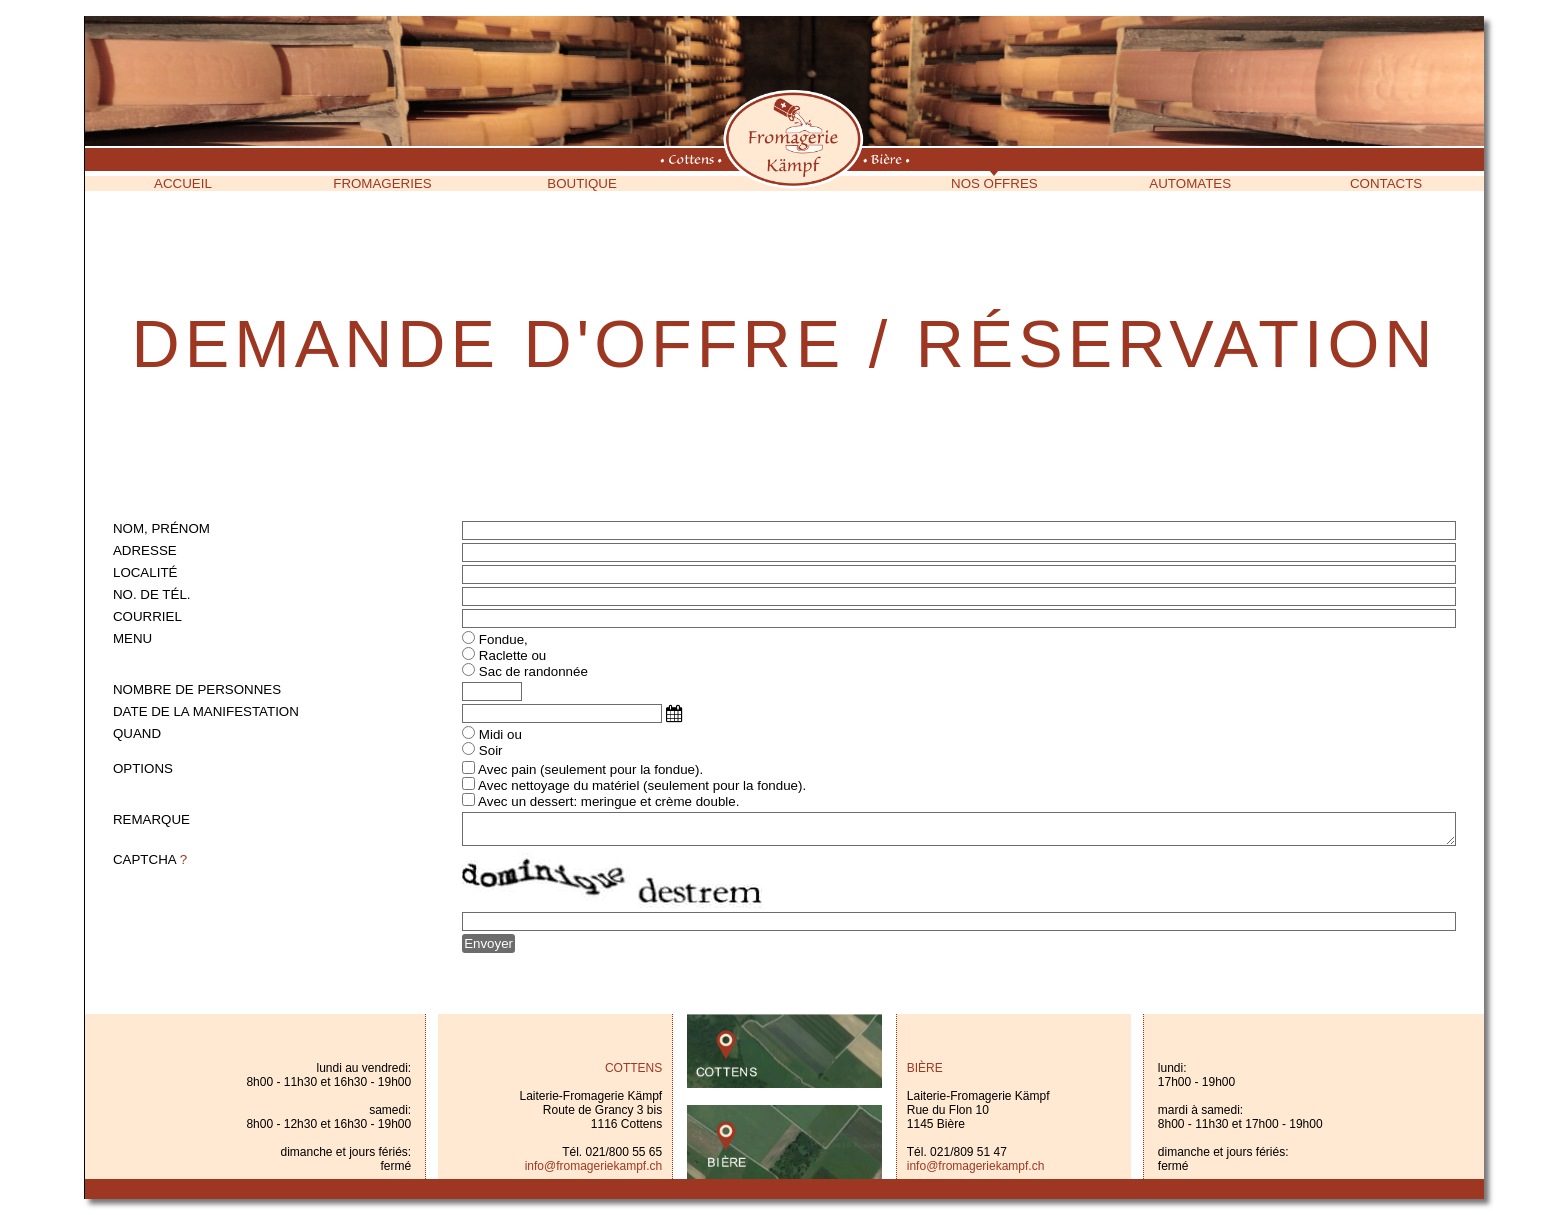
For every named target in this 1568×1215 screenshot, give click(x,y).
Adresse (145, 550)
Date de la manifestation (206, 711)
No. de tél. (152, 594)
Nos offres (994, 183)
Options (143, 768)
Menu (132, 638)
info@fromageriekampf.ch (594, 1166)
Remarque (151, 819)
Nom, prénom (161, 528)
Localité (145, 572)
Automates (1190, 183)
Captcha (150, 859)
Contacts (1386, 183)
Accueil (183, 183)
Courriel (147, 616)
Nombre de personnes (197, 689)
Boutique (582, 183)
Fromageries (382, 183)
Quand (137, 733)
